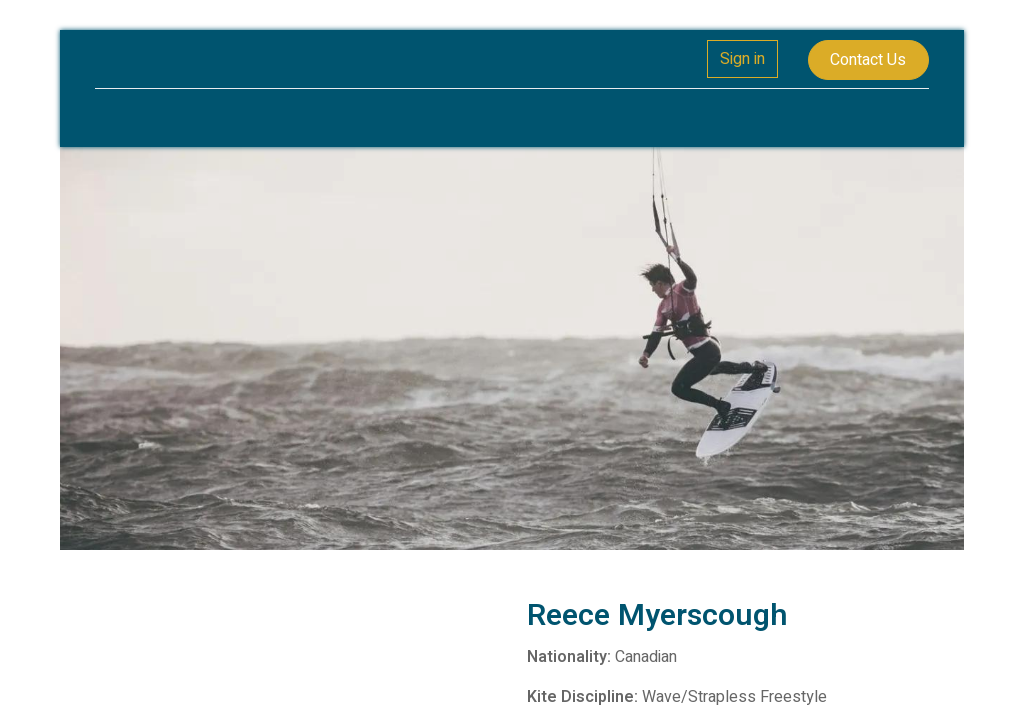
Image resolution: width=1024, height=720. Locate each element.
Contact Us (868, 60)
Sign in (742, 59)
